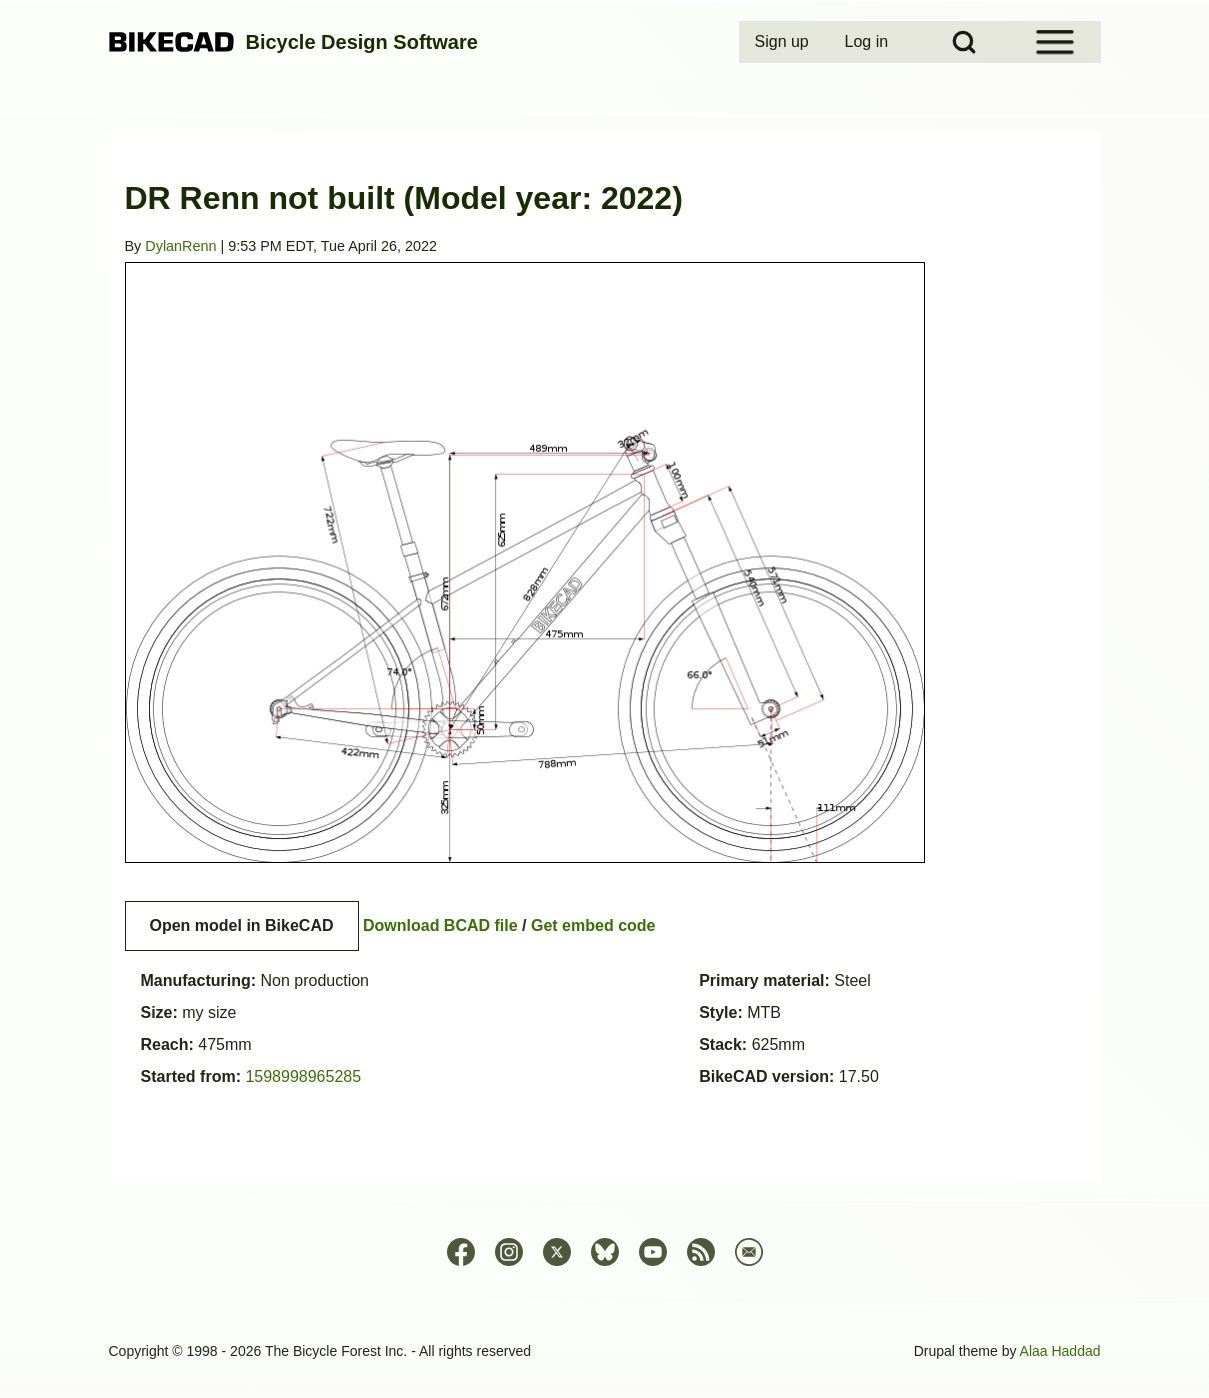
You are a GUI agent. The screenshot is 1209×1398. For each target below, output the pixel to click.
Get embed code (593, 925)
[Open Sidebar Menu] (1055, 42)
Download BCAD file (440, 925)
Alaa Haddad (1060, 1351)
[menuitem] (784, 42)
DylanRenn (180, 246)
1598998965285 (303, 1076)
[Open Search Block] (964, 42)
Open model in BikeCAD (242, 925)
